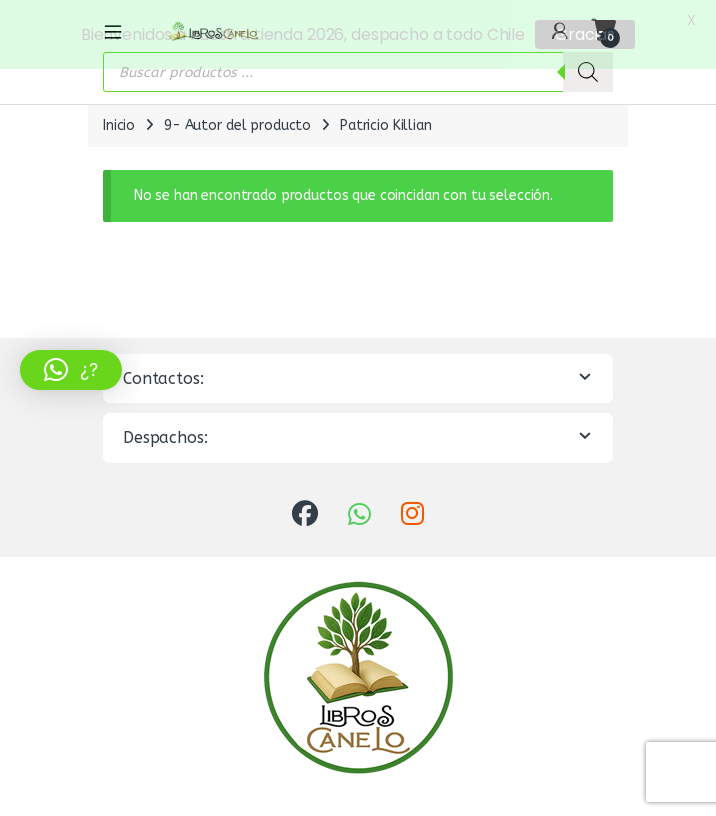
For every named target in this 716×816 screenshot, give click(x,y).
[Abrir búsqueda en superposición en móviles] (358, 70)
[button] (71, 370)
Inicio (119, 123)
